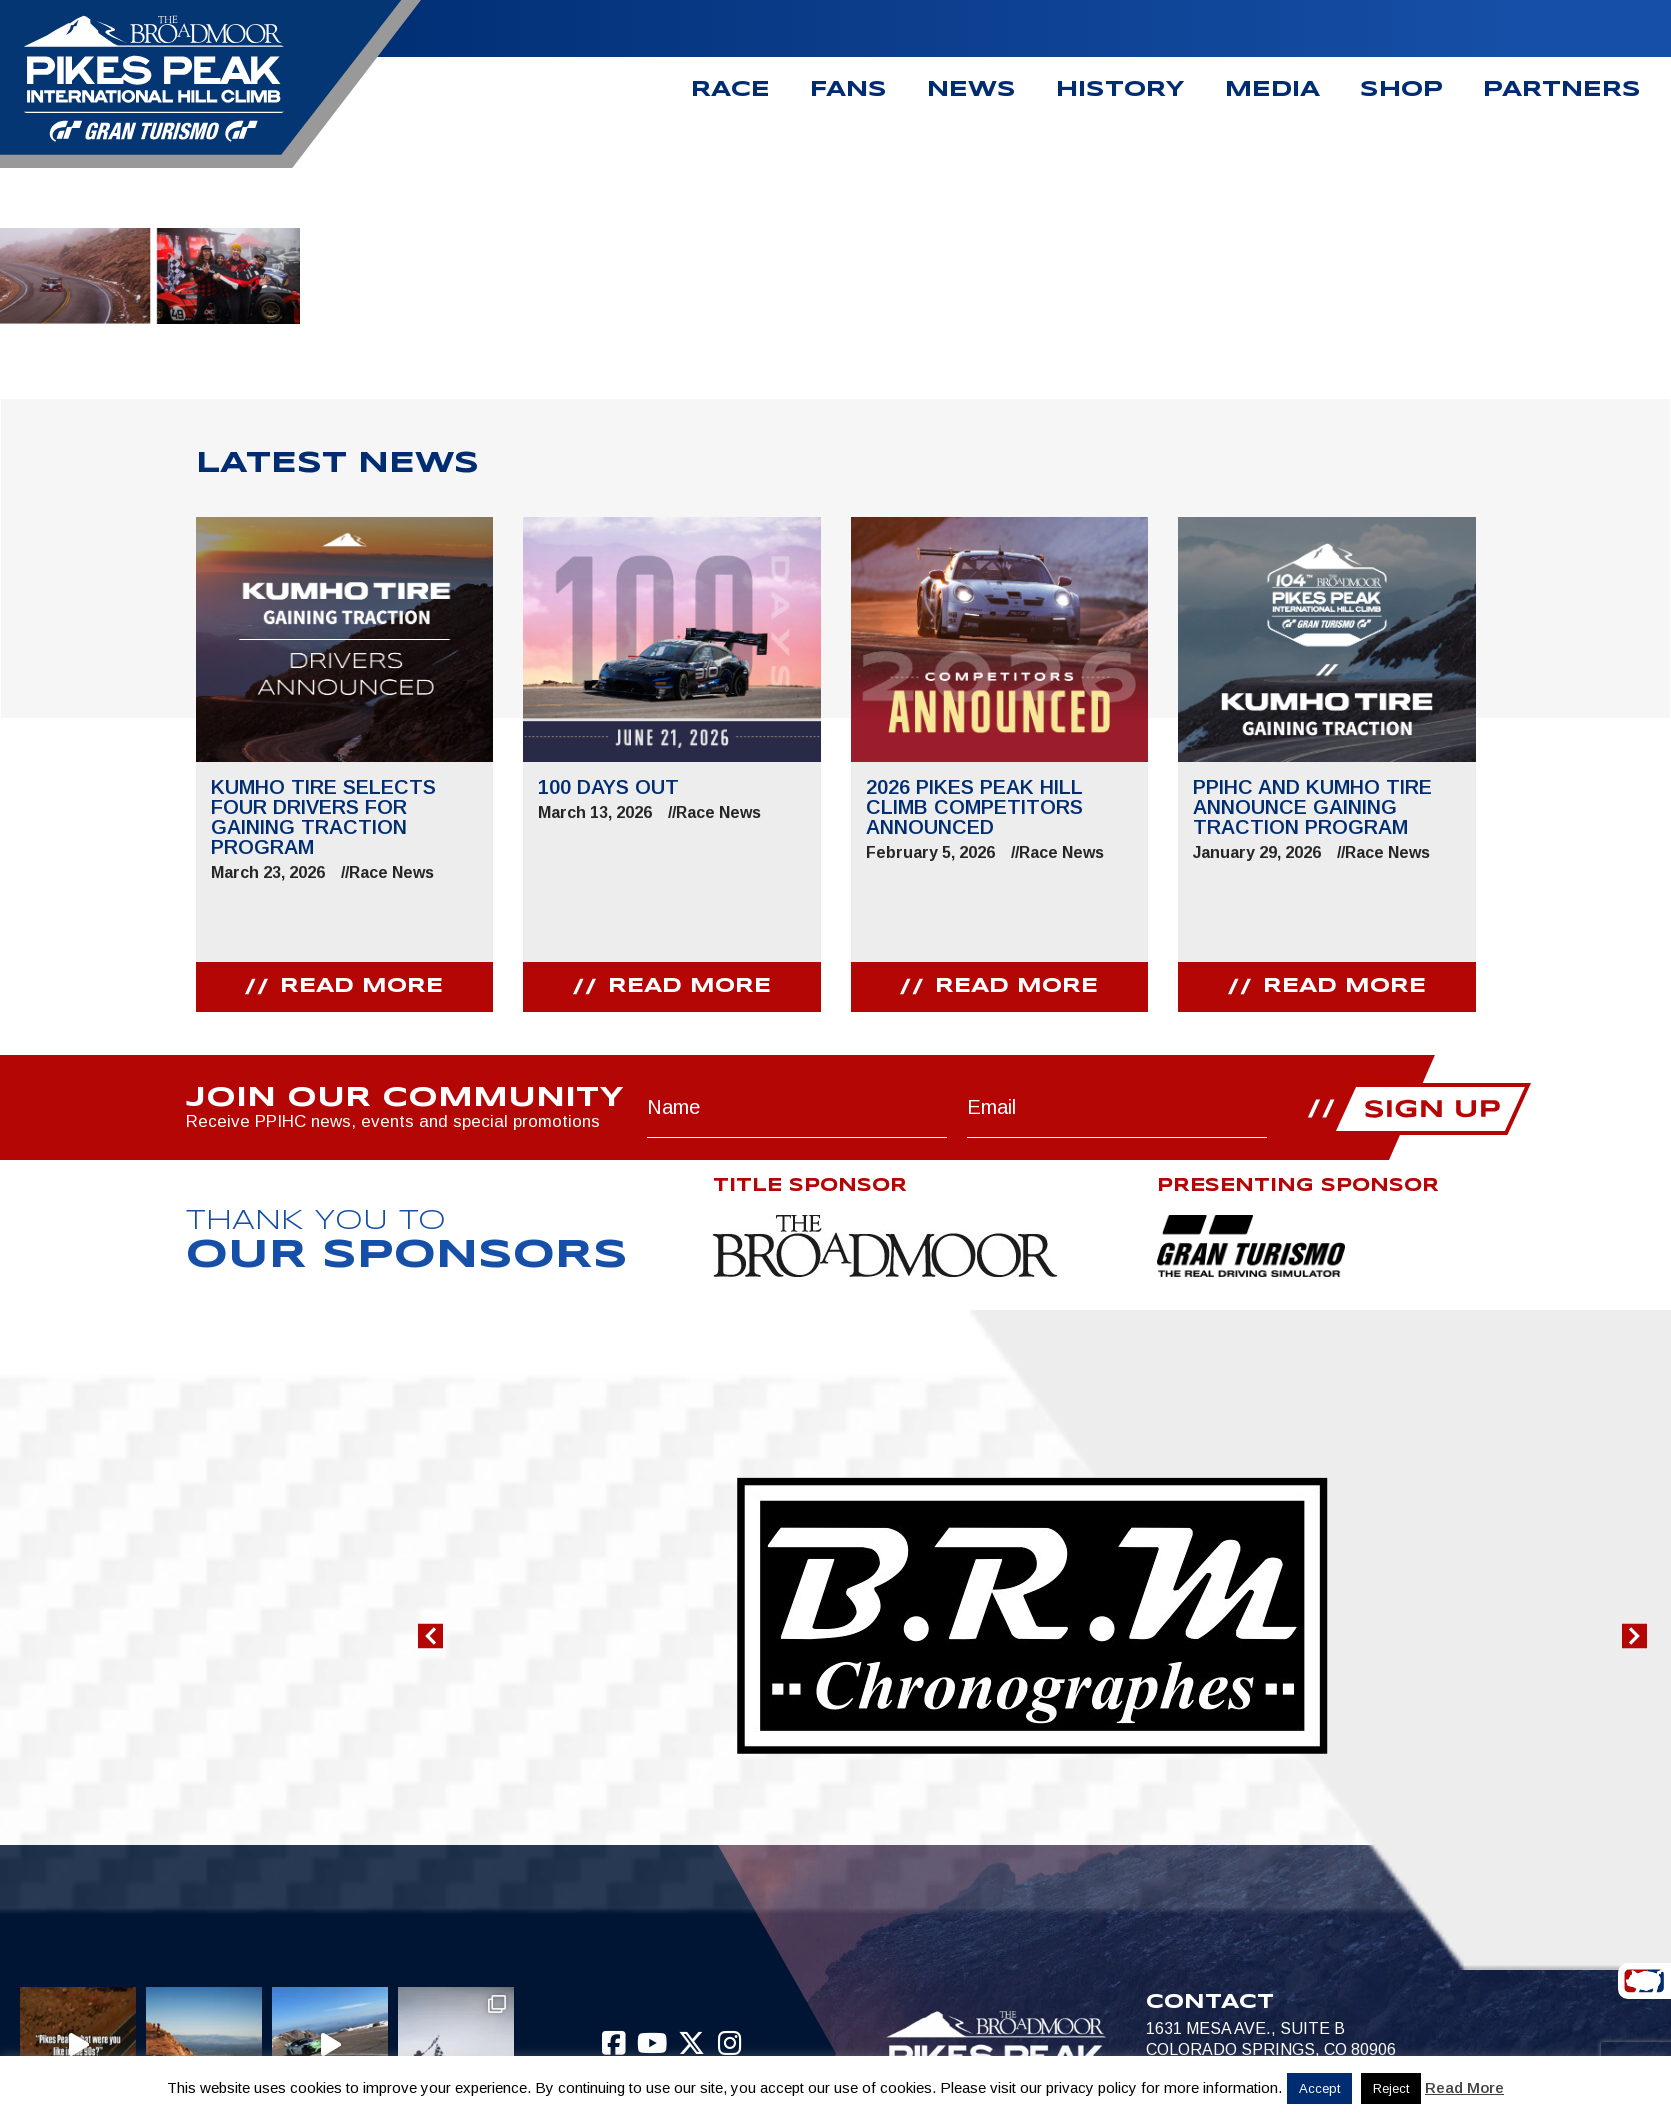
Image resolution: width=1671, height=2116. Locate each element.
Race (730, 90)
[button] (430, 1636)
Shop (1401, 90)
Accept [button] (1319, 2088)
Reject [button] (1391, 2088)
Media (1272, 90)
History (1120, 90)
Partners (1562, 90)
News (971, 90)
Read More (1464, 2087)
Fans (848, 90)
